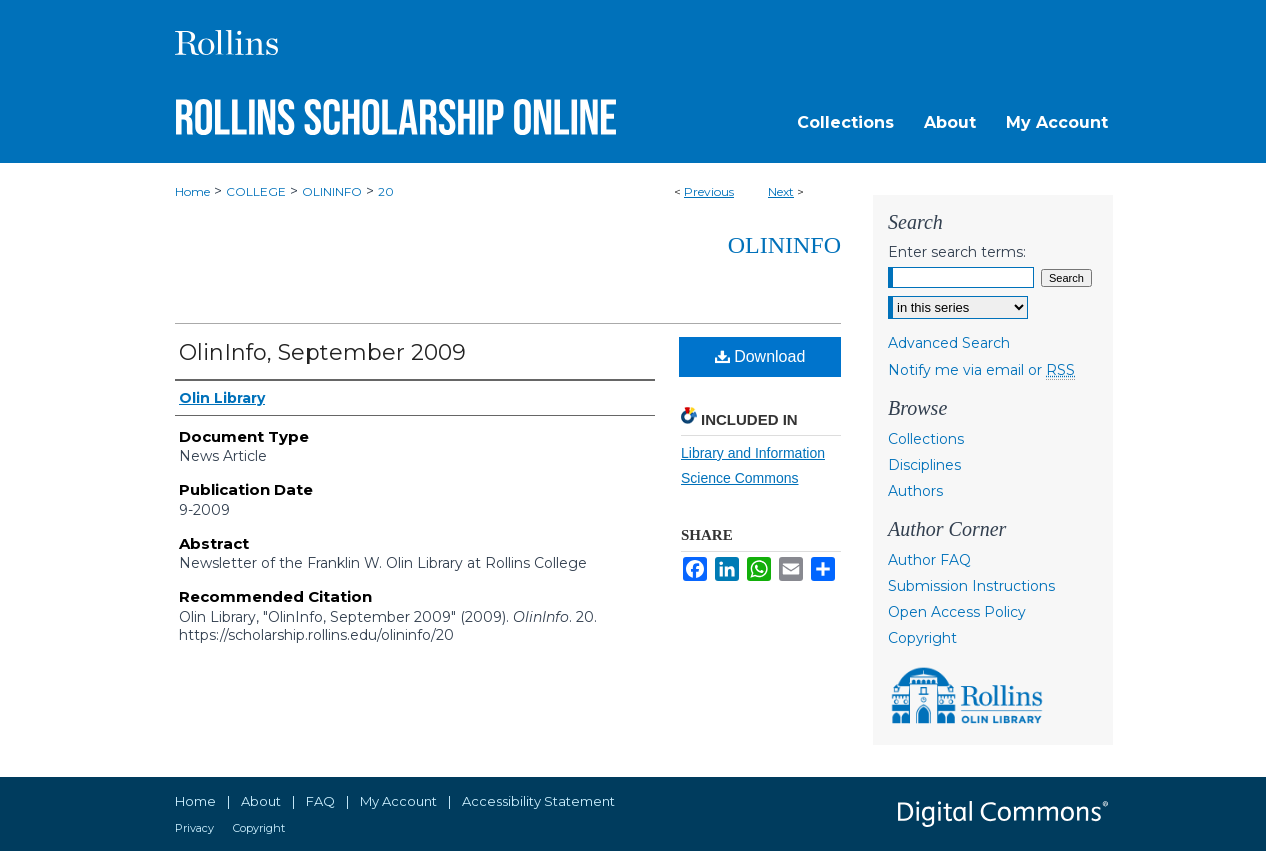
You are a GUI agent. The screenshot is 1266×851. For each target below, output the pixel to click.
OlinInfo (784, 245)
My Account (398, 801)
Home (192, 191)
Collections (926, 439)
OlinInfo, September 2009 (322, 352)
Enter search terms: (957, 252)
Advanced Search (949, 343)
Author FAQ (929, 560)
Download (760, 356)
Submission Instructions (971, 586)
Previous (709, 191)
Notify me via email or (981, 370)
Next (781, 191)
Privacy (194, 828)
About (261, 801)
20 (386, 191)
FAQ (320, 801)
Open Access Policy (957, 612)
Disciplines (924, 465)
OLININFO (332, 191)
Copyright (922, 638)
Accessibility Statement (538, 801)
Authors (915, 491)
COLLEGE (256, 191)
